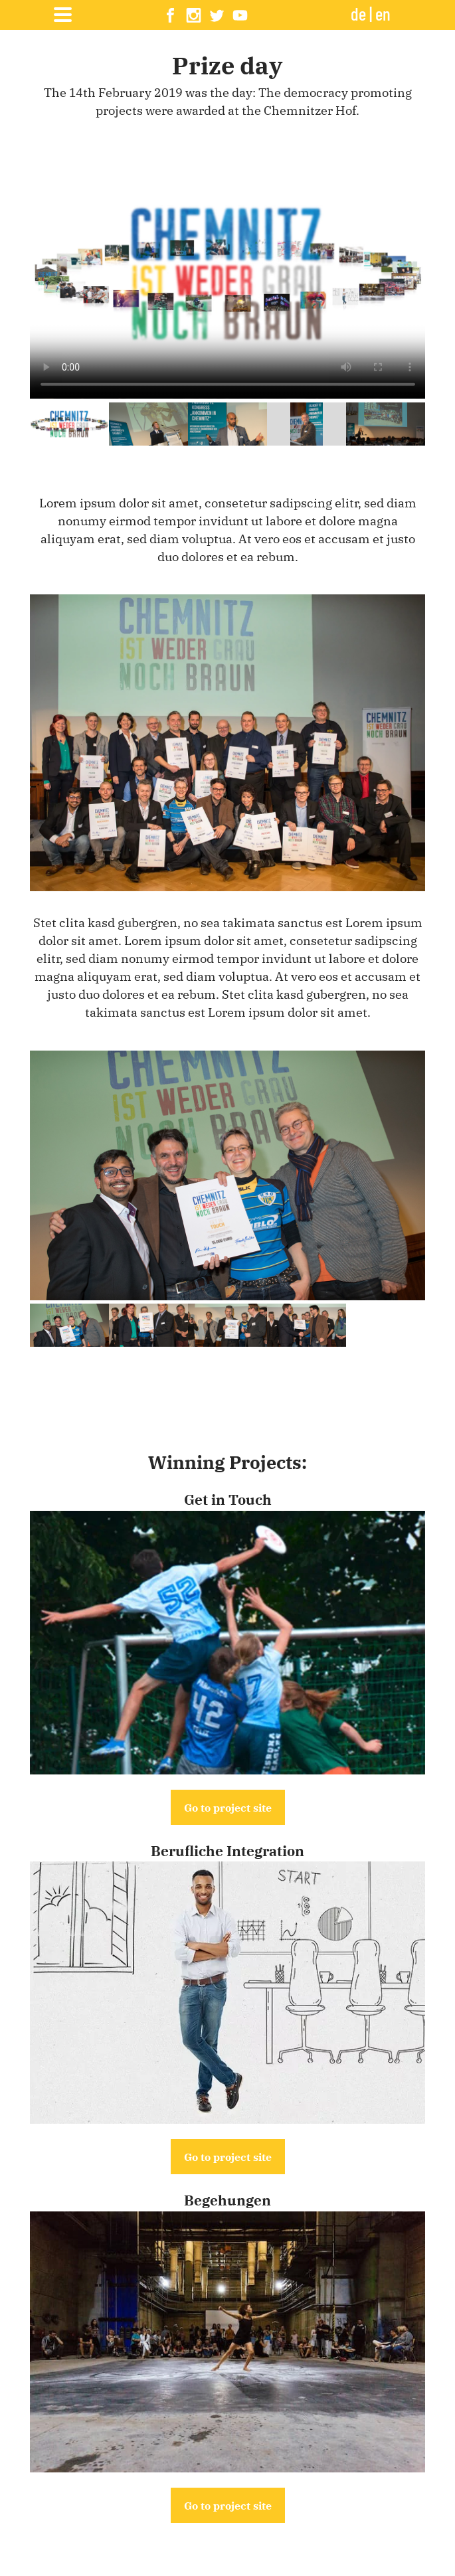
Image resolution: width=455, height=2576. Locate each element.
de (358, 13)
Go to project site (228, 1807)
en (383, 13)
